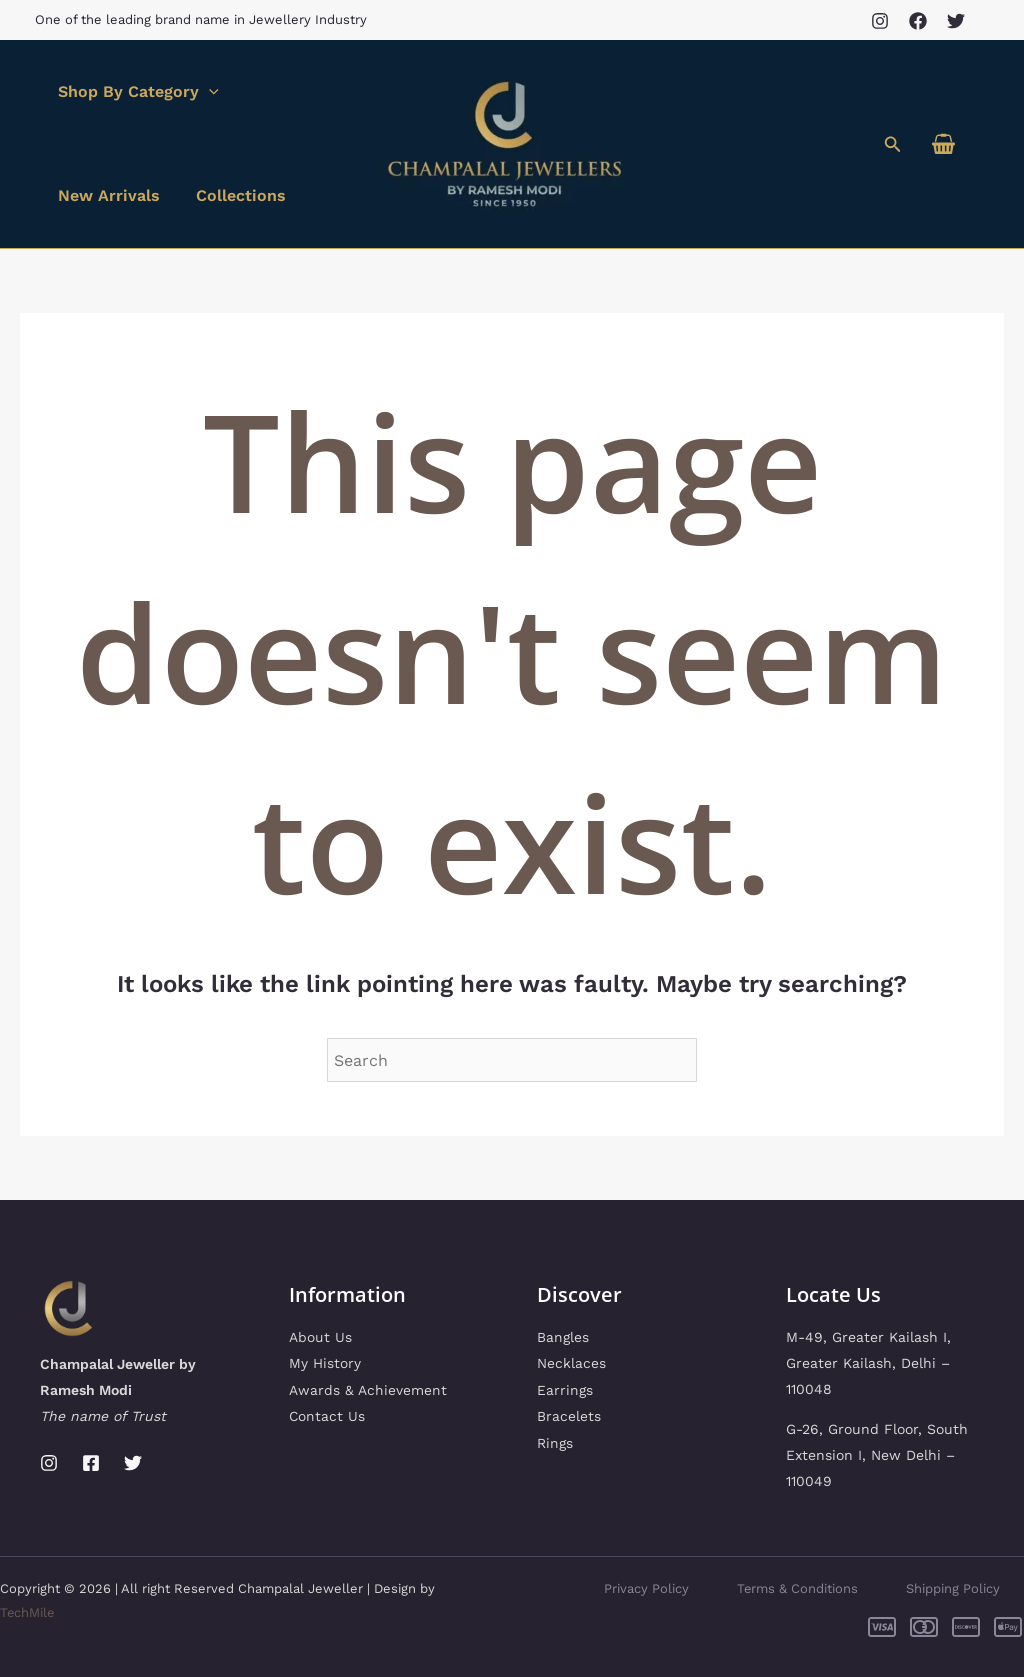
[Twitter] (956, 21)
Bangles (563, 1337)
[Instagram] (880, 21)
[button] (893, 144)
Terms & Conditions (797, 1588)
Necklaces (571, 1363)
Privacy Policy (645, 1588)
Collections (235, 195)
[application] (207, 92)
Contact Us (327, 1415)
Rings (555, 1441)
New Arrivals (107, 195)
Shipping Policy (953, 1588)
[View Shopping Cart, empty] (943, 144)
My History (325, 1363)
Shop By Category (136, 92)
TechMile (28, 1612)
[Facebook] (918, 21)
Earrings (565, 1389)
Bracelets (569, 1415)
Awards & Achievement (368, 1389)
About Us (320, 1337)
